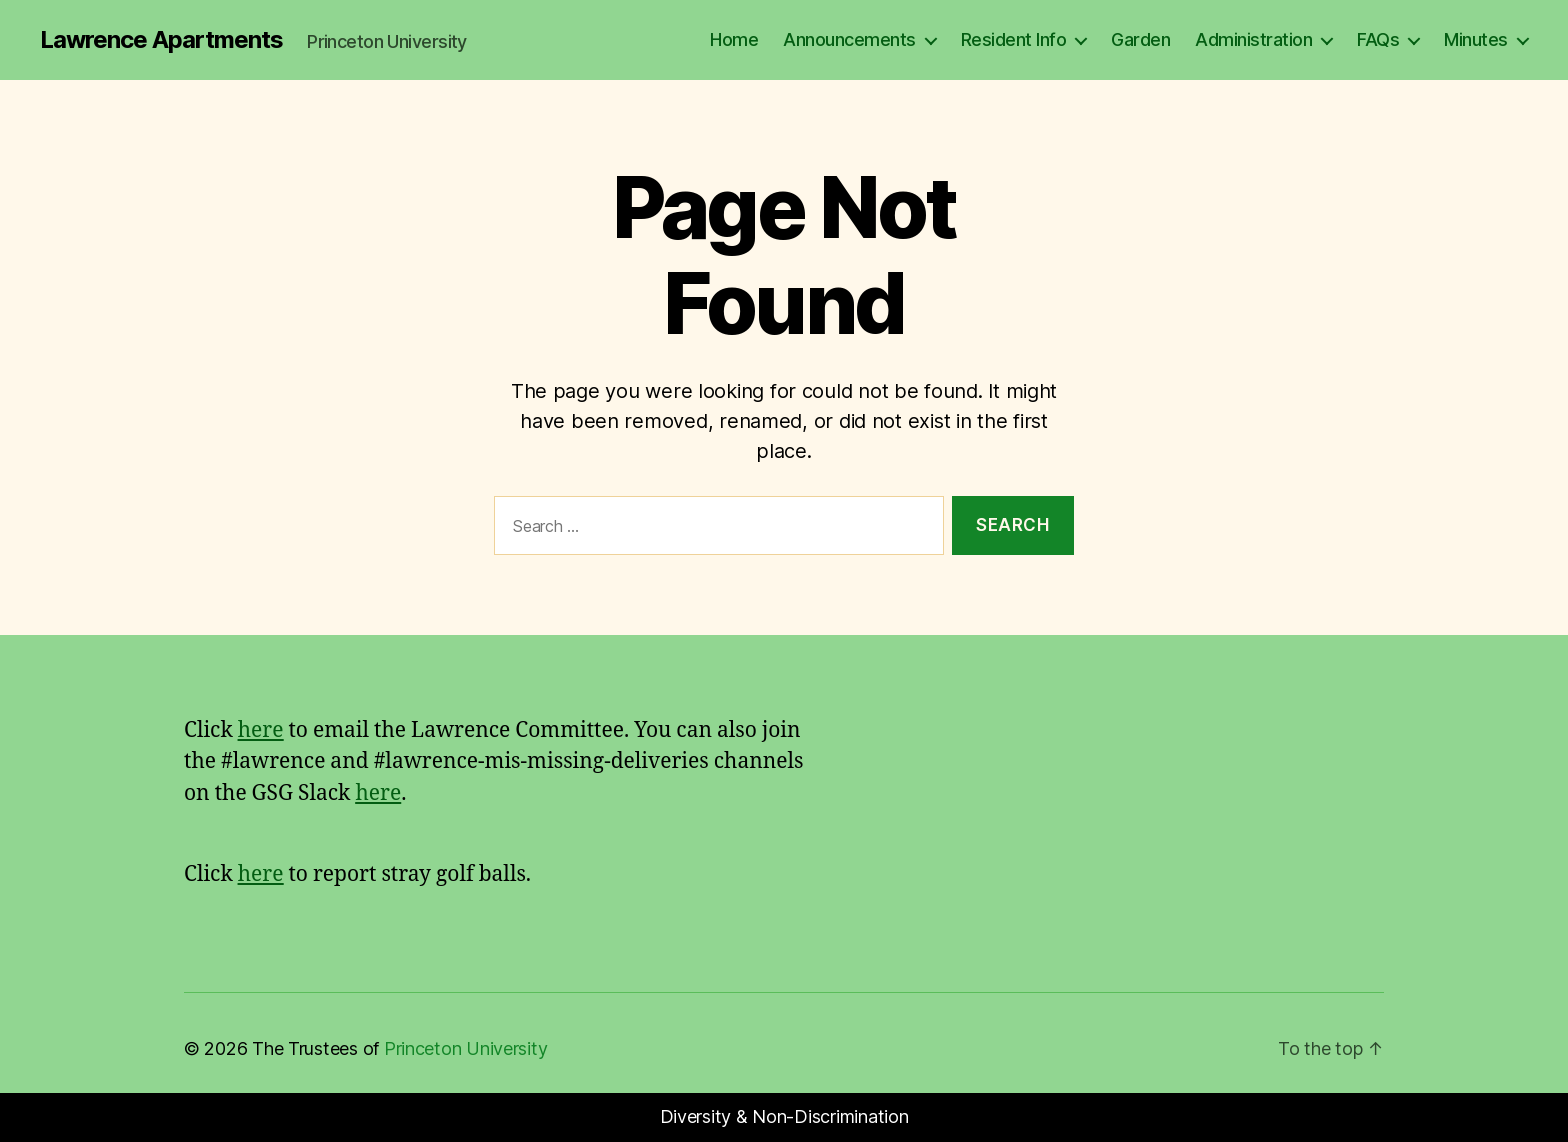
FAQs (1378, 39)
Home (734, 39)
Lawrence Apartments (161, 40)
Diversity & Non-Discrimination (784, 1116)
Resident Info (1014, 39)
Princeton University (466, 1048)
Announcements (849, 39)
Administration (1253, 39)
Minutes (1476, 39)
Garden (1140, 39)
